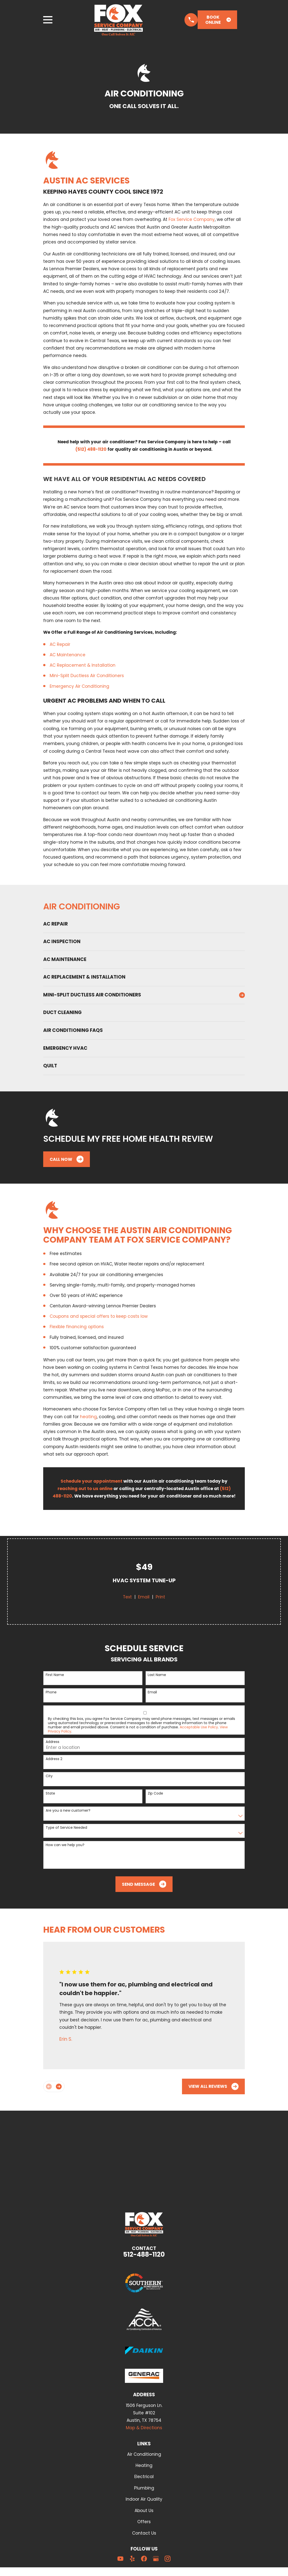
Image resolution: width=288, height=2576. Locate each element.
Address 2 (54, 1759)
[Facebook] (144, 2559)
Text (127, 1597)
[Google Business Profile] (156, 2559)
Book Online (218, 19)
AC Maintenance (67, 655)
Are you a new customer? (68, 1810)
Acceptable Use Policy (199, 1727)
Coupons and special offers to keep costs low (99, 1316)
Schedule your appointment (91, 1481)
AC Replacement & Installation (82, 665)
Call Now (67, 1159)
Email (143, 1597)
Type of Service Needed (66, 1828)
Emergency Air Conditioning (79, 686)
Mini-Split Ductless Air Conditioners (87, 676)
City (49, 1776)
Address (52, 1742)
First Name (55, 1675)
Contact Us (144, 2533)
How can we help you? (65, 1845)
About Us (144, 2511)
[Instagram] (168, 2559)
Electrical (144, 2477)
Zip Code (155, 1793)
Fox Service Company (192, 219)
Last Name (157, 1675)
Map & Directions (144, 2428)
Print (160, 1597)
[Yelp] (132, 2559)
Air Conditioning (144, 2454)
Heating (144, 2465)
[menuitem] (144, 924)
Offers (144, 2522)
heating (88, 1417)
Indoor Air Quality (144, 2499)
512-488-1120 (144, 2254)
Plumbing (144, 2488)
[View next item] (59, 2086)
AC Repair (60, 644)
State (50, 1793)
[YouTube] (120, 2559)
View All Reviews (213, 2086)
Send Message (144, 1884)
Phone (51, 1692)
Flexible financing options (77, 1327)
